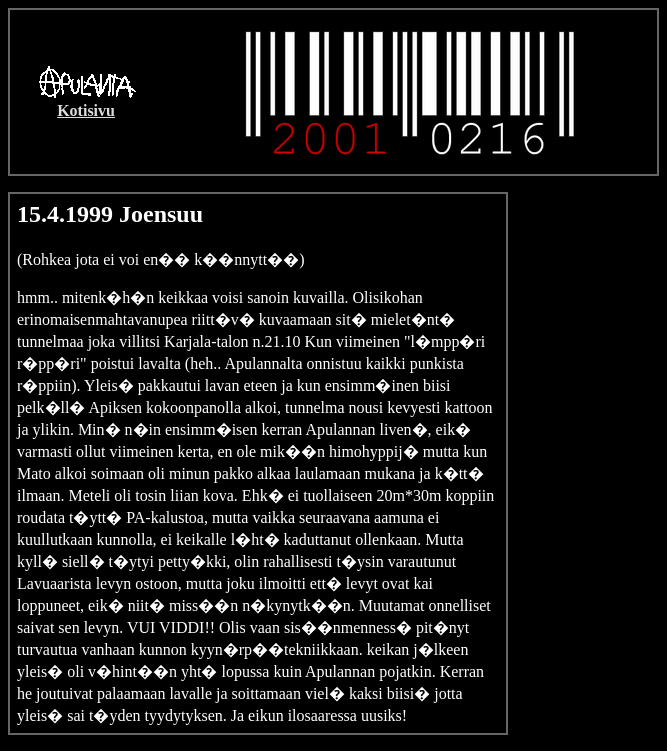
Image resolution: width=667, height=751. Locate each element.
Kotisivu (86, 110)
